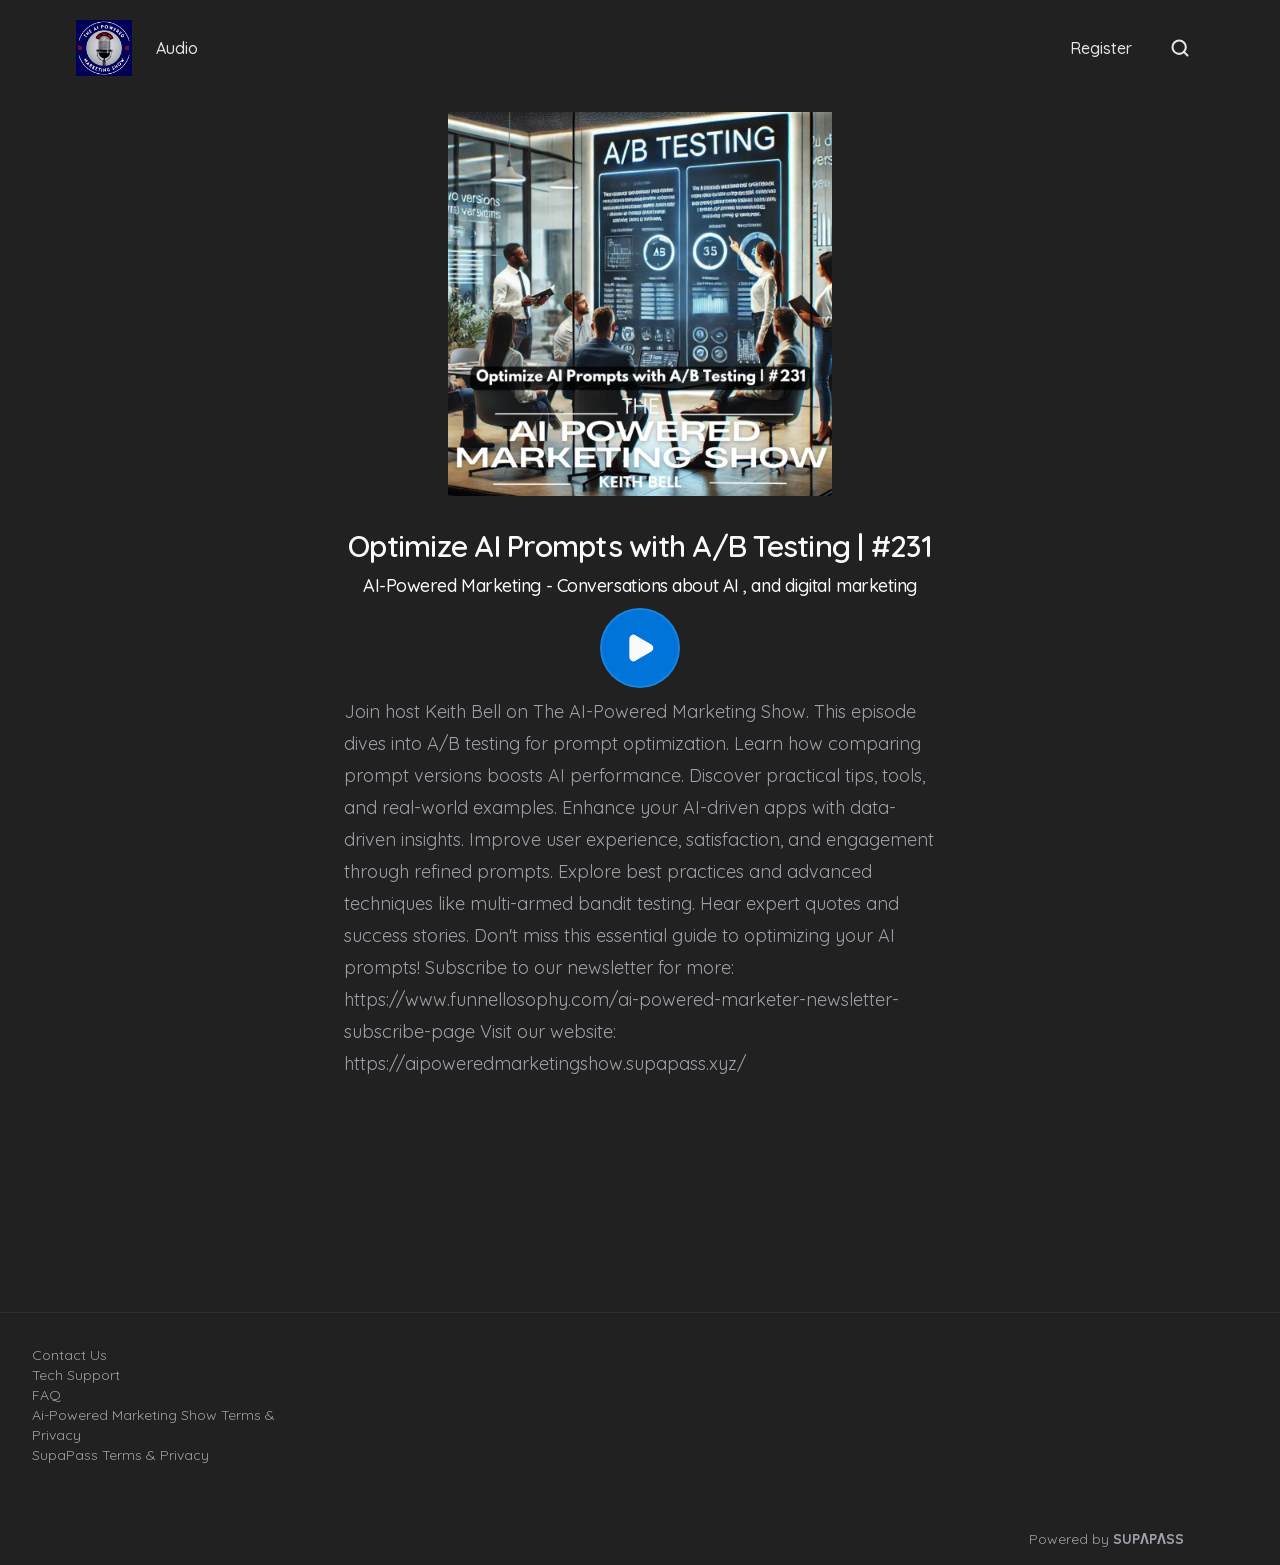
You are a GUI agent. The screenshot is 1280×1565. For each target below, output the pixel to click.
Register (1101, 48)
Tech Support (76, 1375)
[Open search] (1180, 48)
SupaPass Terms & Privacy (120, 1455)
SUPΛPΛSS (1148, 1539)
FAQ (46, 1395)
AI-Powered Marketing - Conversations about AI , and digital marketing (640, 585)
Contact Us (69, 1355)
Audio (177, 48)
